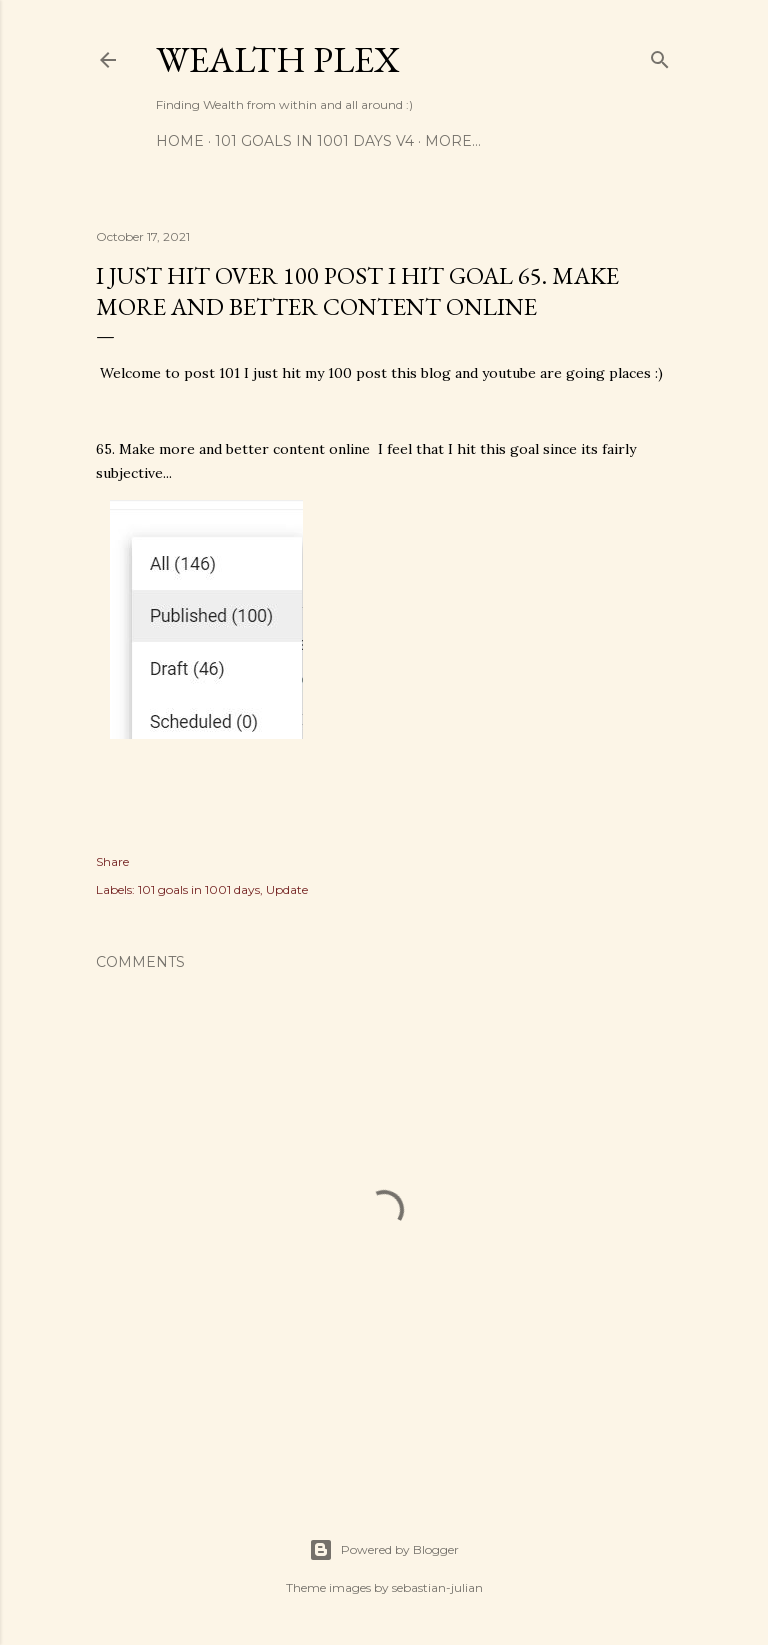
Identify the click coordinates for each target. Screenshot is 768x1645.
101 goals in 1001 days (199, 889)
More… (453, 141)
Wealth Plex (278, 59)
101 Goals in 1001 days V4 (314, 141)
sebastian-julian (437, 1587)
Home (180, 141)
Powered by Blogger (384, 1550)
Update (287, 889)
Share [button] (112, 861)
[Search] (660, 55)
